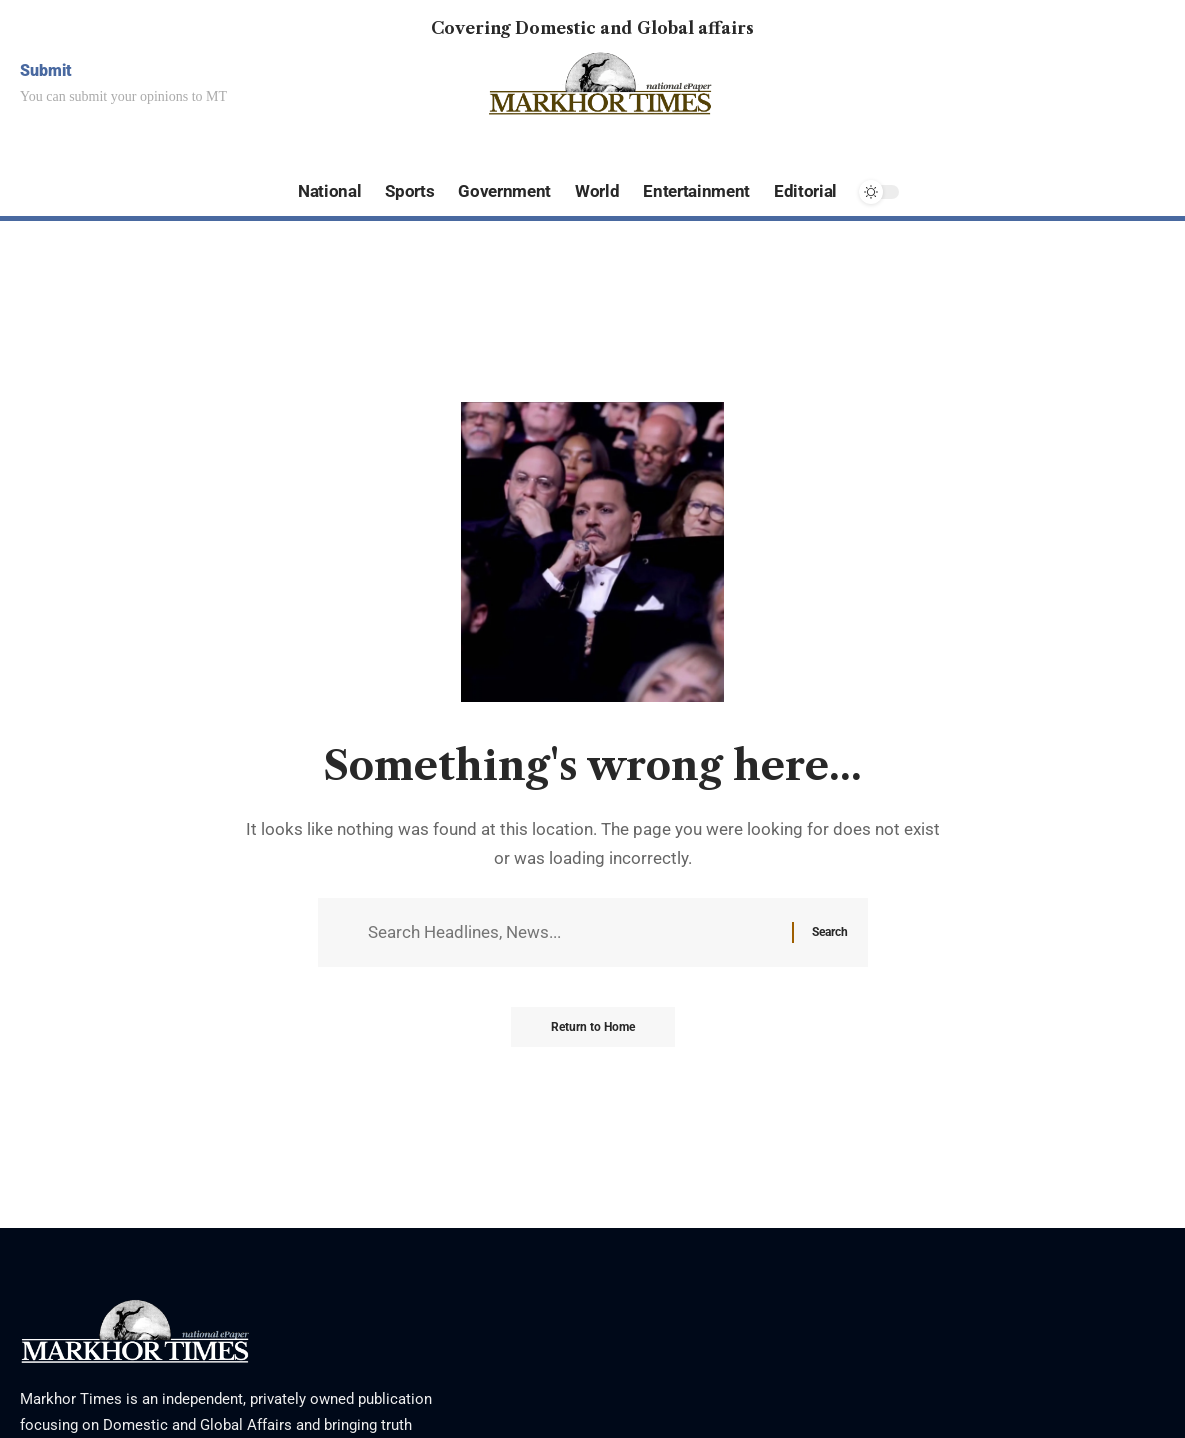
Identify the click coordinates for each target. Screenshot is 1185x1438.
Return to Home (593, 1027)
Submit (46, 70)
